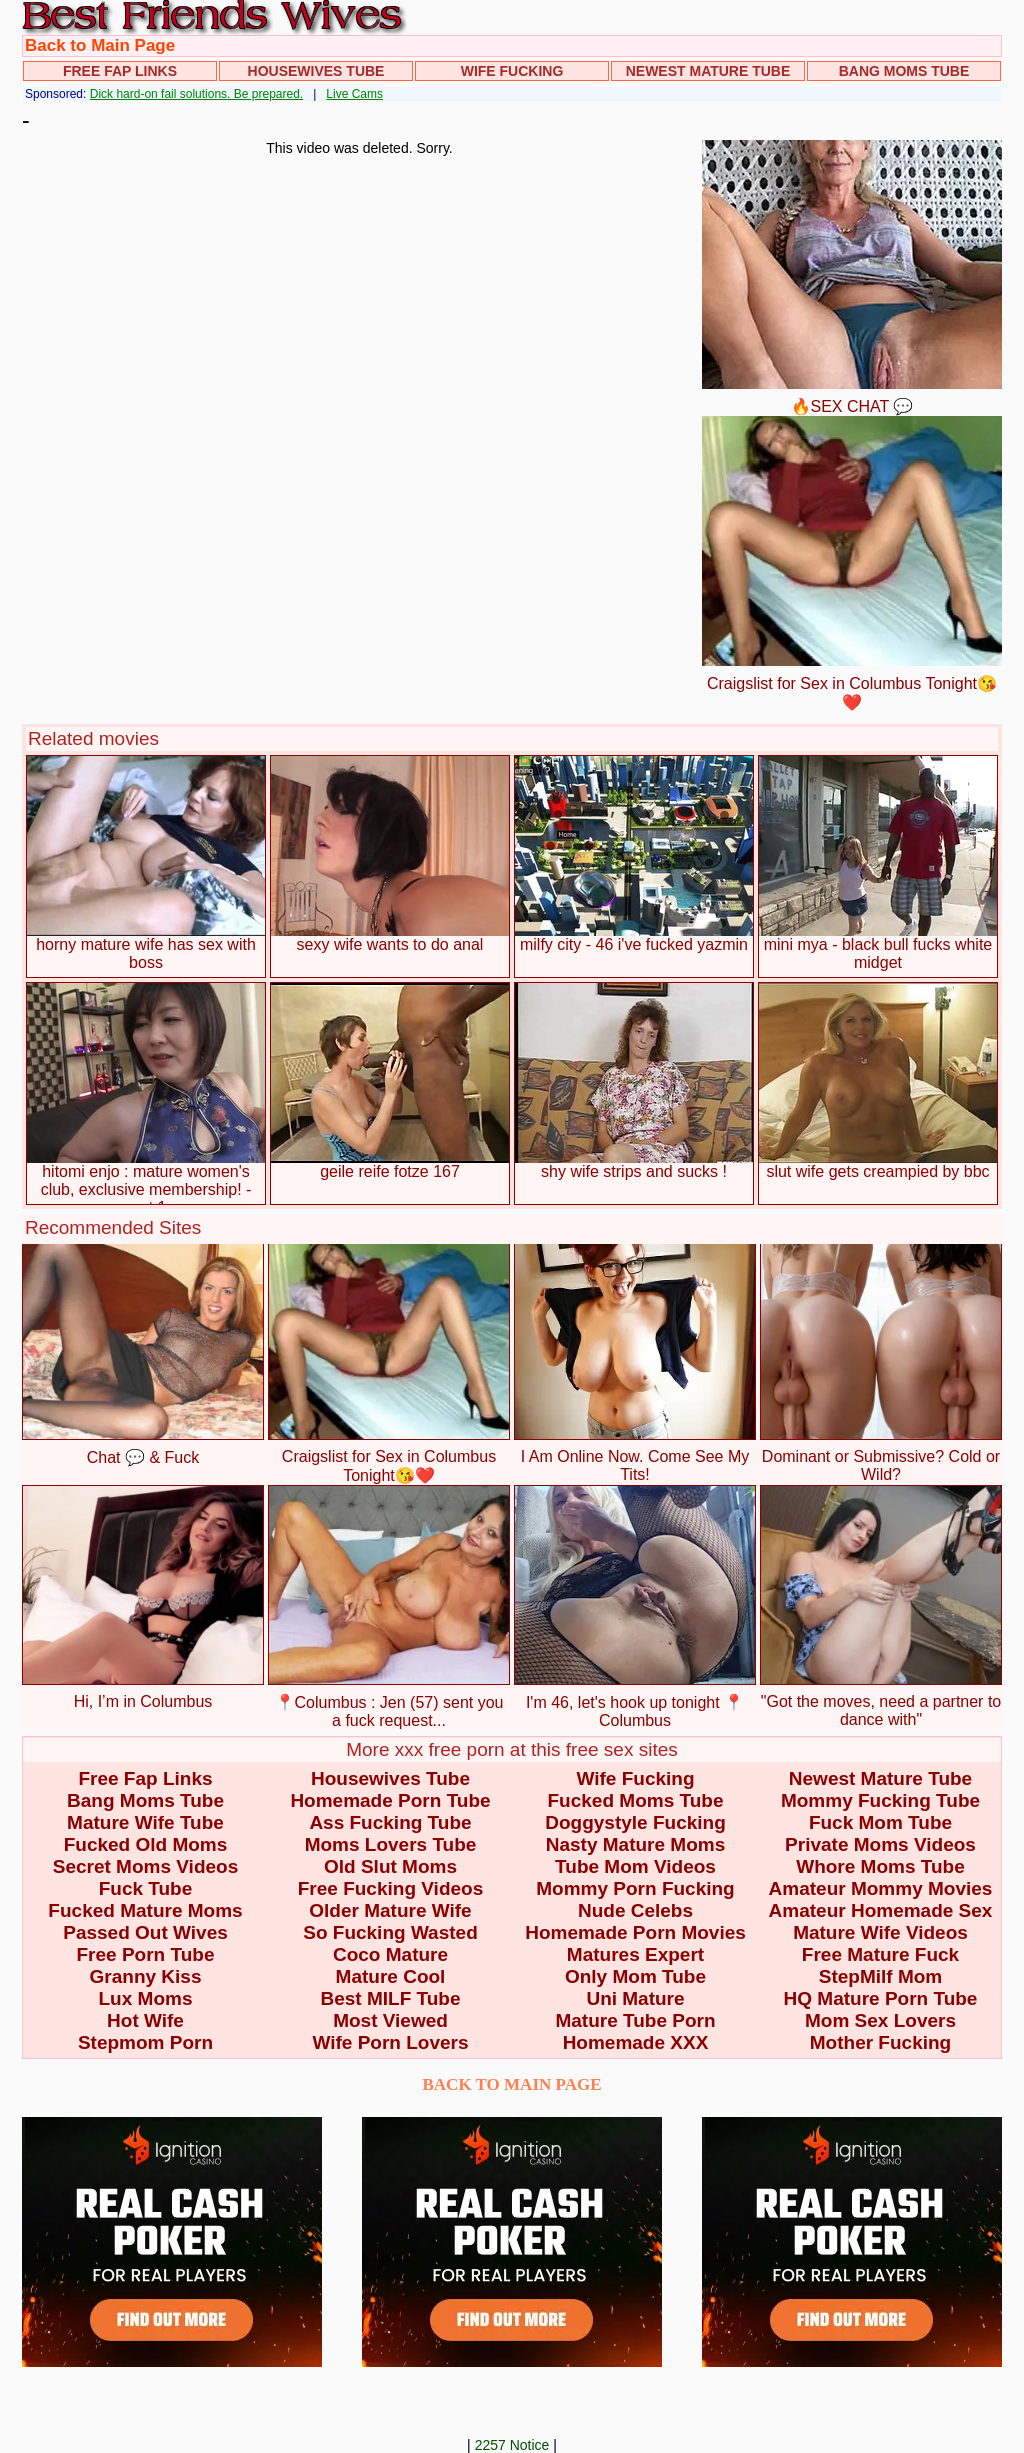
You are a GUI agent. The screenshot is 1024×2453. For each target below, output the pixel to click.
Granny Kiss (146, 1976)
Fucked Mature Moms (145, 1910)
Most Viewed (390, 2020)
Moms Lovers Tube (391, 1844)
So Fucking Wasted (390, 1932)
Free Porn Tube (146, 1954)
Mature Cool (391, 1976)
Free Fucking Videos (390, 1888)
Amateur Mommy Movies (881, 1888)
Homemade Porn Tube (390, 1800)
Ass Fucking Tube (390, 1822)
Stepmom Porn (145, 2042)
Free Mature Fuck (880, 1954)
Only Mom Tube (635, 1976)
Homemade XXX (636, 2042)
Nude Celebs (635, 1910)
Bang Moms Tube (904, 71)
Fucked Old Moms (146, 1844)
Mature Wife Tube (145, 1822)
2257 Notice (512, 2445)
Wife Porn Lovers (390, 2042)
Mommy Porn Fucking (635, 1888)
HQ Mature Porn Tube (881, 1998)
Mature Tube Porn (635, 2020)
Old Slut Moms (390, 1866)
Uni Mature (635, 1998)
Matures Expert (635, 1954)
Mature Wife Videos (880, 1932)
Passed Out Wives (145, 1932)
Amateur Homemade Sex (881, 1910)
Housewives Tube (316, 71)
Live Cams (354, 94)
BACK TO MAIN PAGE (512, 2084)
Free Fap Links (120, 71)
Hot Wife (145, 2020)
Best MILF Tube (390, 1998)
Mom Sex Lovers (880, 2020)
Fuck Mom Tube (880, 1822)
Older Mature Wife (390, 1910)
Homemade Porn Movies (635, 1932)
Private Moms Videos (880, 1844)
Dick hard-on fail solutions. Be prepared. (196, 94)
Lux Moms (146, 1998)
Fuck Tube (146, 1888)
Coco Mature (390, 1954)
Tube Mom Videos (635, 1866)
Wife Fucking (512, 71)
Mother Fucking (880, 2042)
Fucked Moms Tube (636, 1800)
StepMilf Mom (881, 1976)
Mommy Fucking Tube (880, 1800)
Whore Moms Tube (880, 1866)
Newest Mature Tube (708, 71)
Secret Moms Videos (146, 1866)
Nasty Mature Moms (636, 1844)
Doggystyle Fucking (635, 1822)
